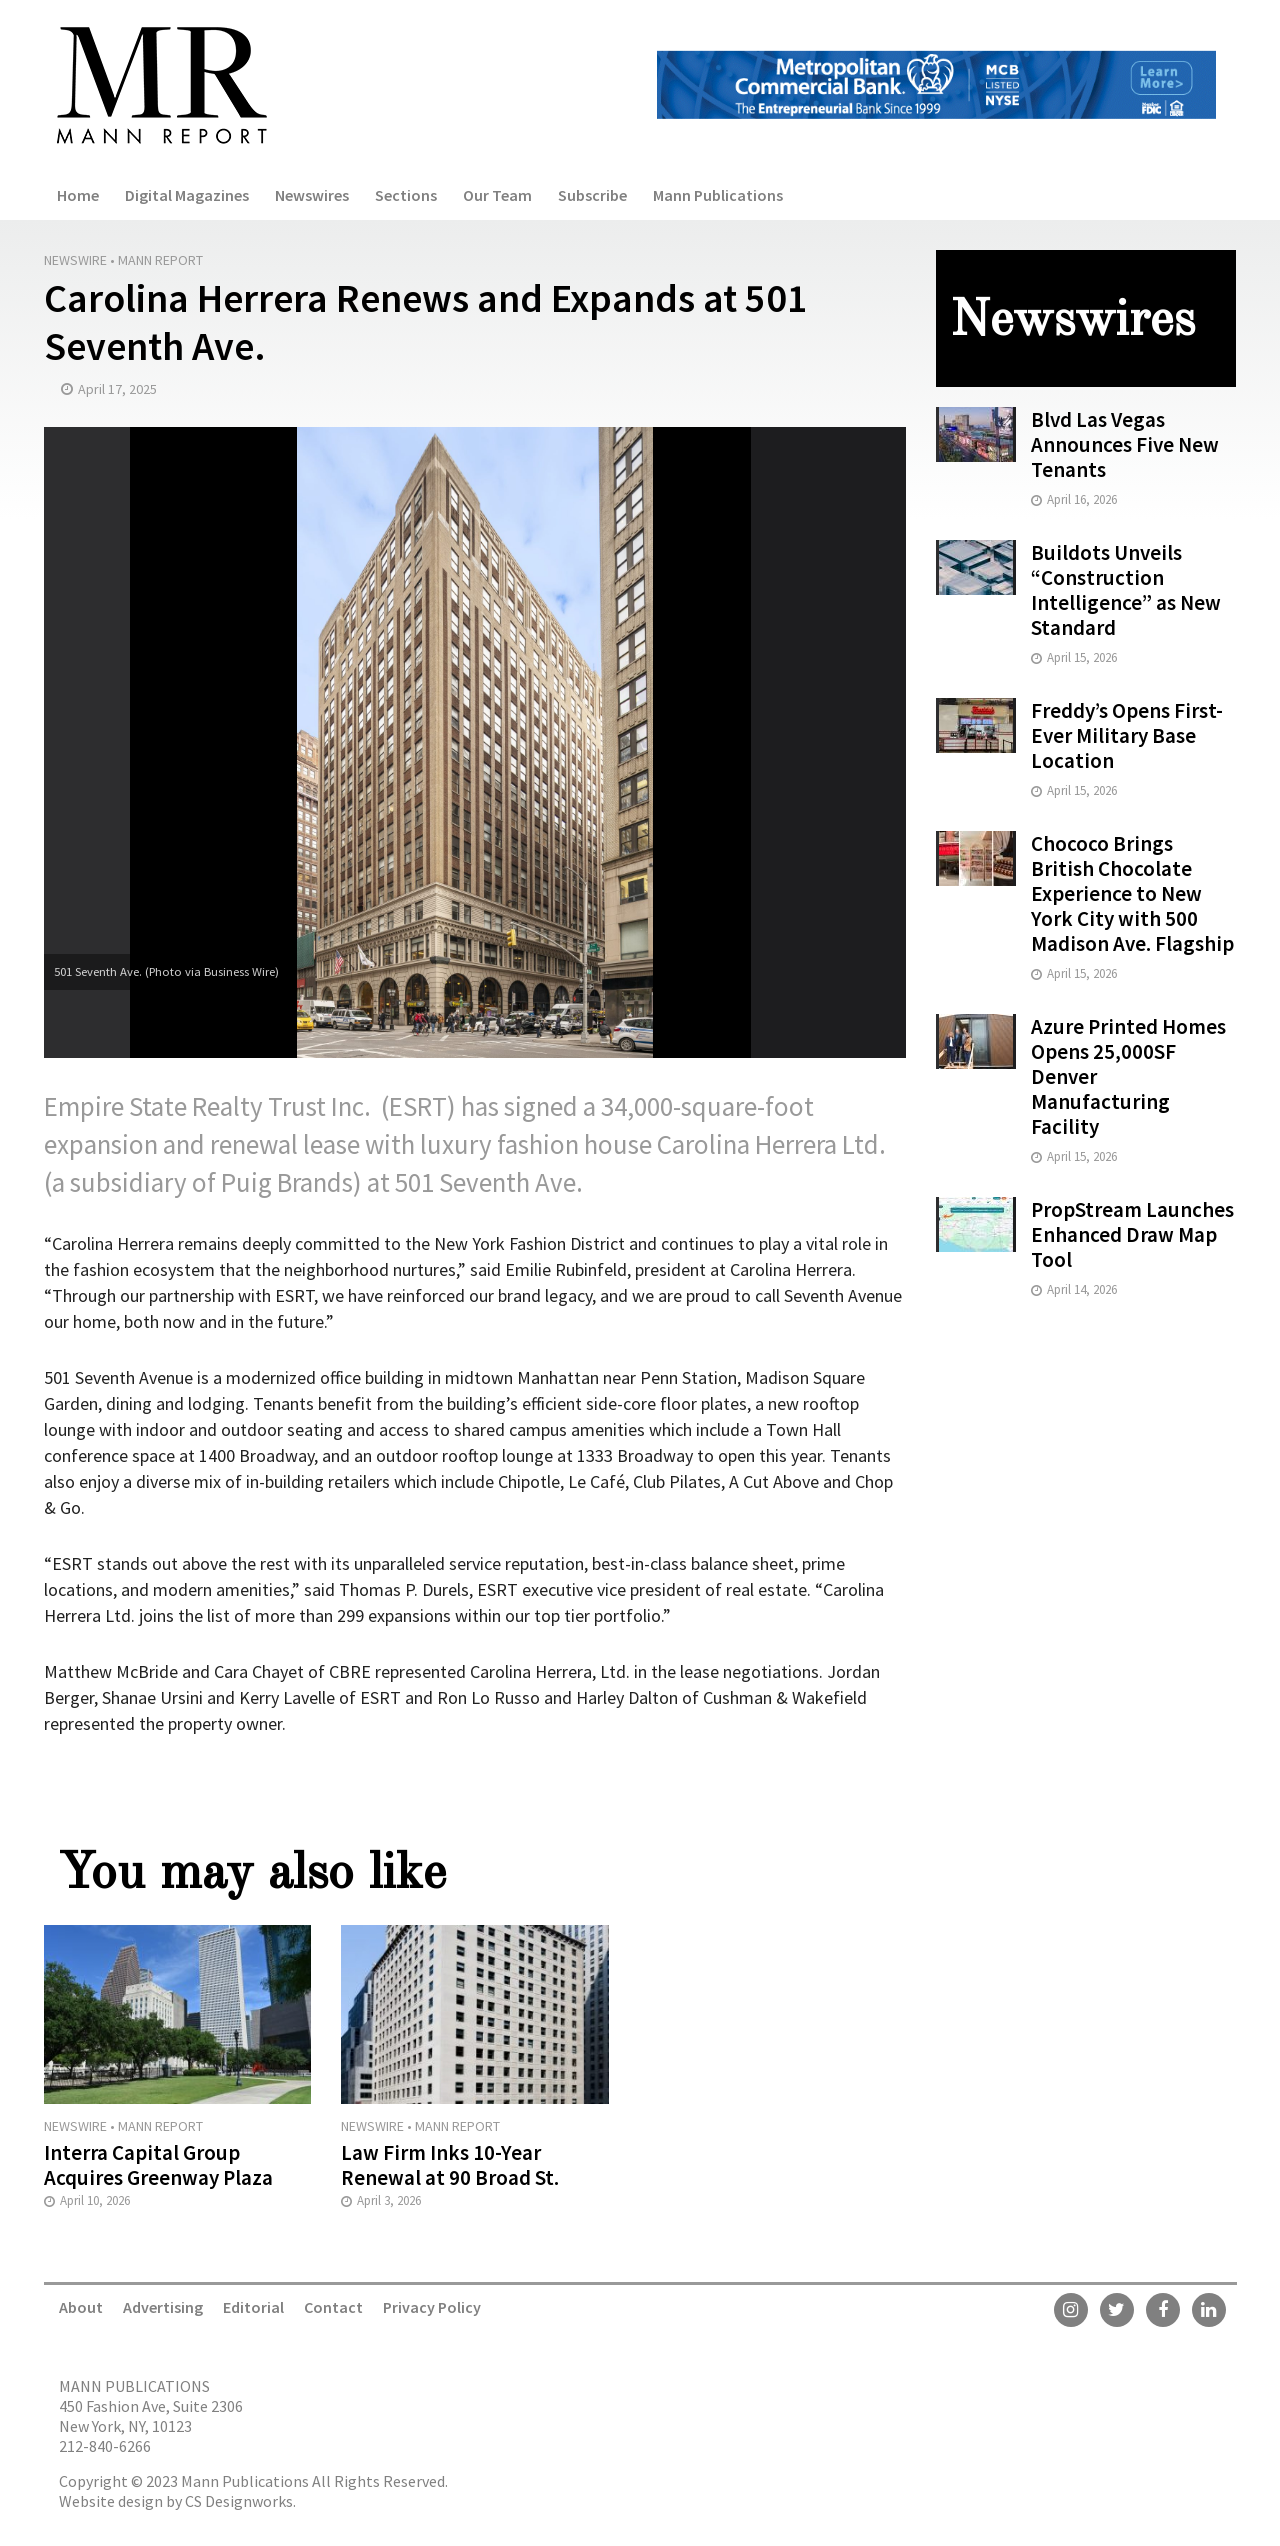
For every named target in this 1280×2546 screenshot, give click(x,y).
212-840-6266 (105, 2446)
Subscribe (592, 195)
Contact (333, 2307)
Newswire (75, 260)
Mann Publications (718, 195)
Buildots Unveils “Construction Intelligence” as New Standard (1126, 590)
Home (78, 195)
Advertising (163, 2307)
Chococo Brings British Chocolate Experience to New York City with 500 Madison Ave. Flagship (1132, 893)
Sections (406, 195)
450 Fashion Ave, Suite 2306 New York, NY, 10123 (151, 2416)
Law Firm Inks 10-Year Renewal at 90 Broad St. (450, 2165)
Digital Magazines (187, 195)
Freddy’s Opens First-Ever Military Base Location (1127, 735)
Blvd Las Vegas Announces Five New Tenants (1125, 444)
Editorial (253, 2307)
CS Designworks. (240, 2501)
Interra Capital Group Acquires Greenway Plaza (158, 2165)
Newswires (312, 195)
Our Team (497, 195)
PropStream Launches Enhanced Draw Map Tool (1132, 1234)
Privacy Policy (432, 2307)
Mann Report (160, 260)
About (81, 2307)
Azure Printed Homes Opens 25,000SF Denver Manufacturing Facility (1128, 1076)
